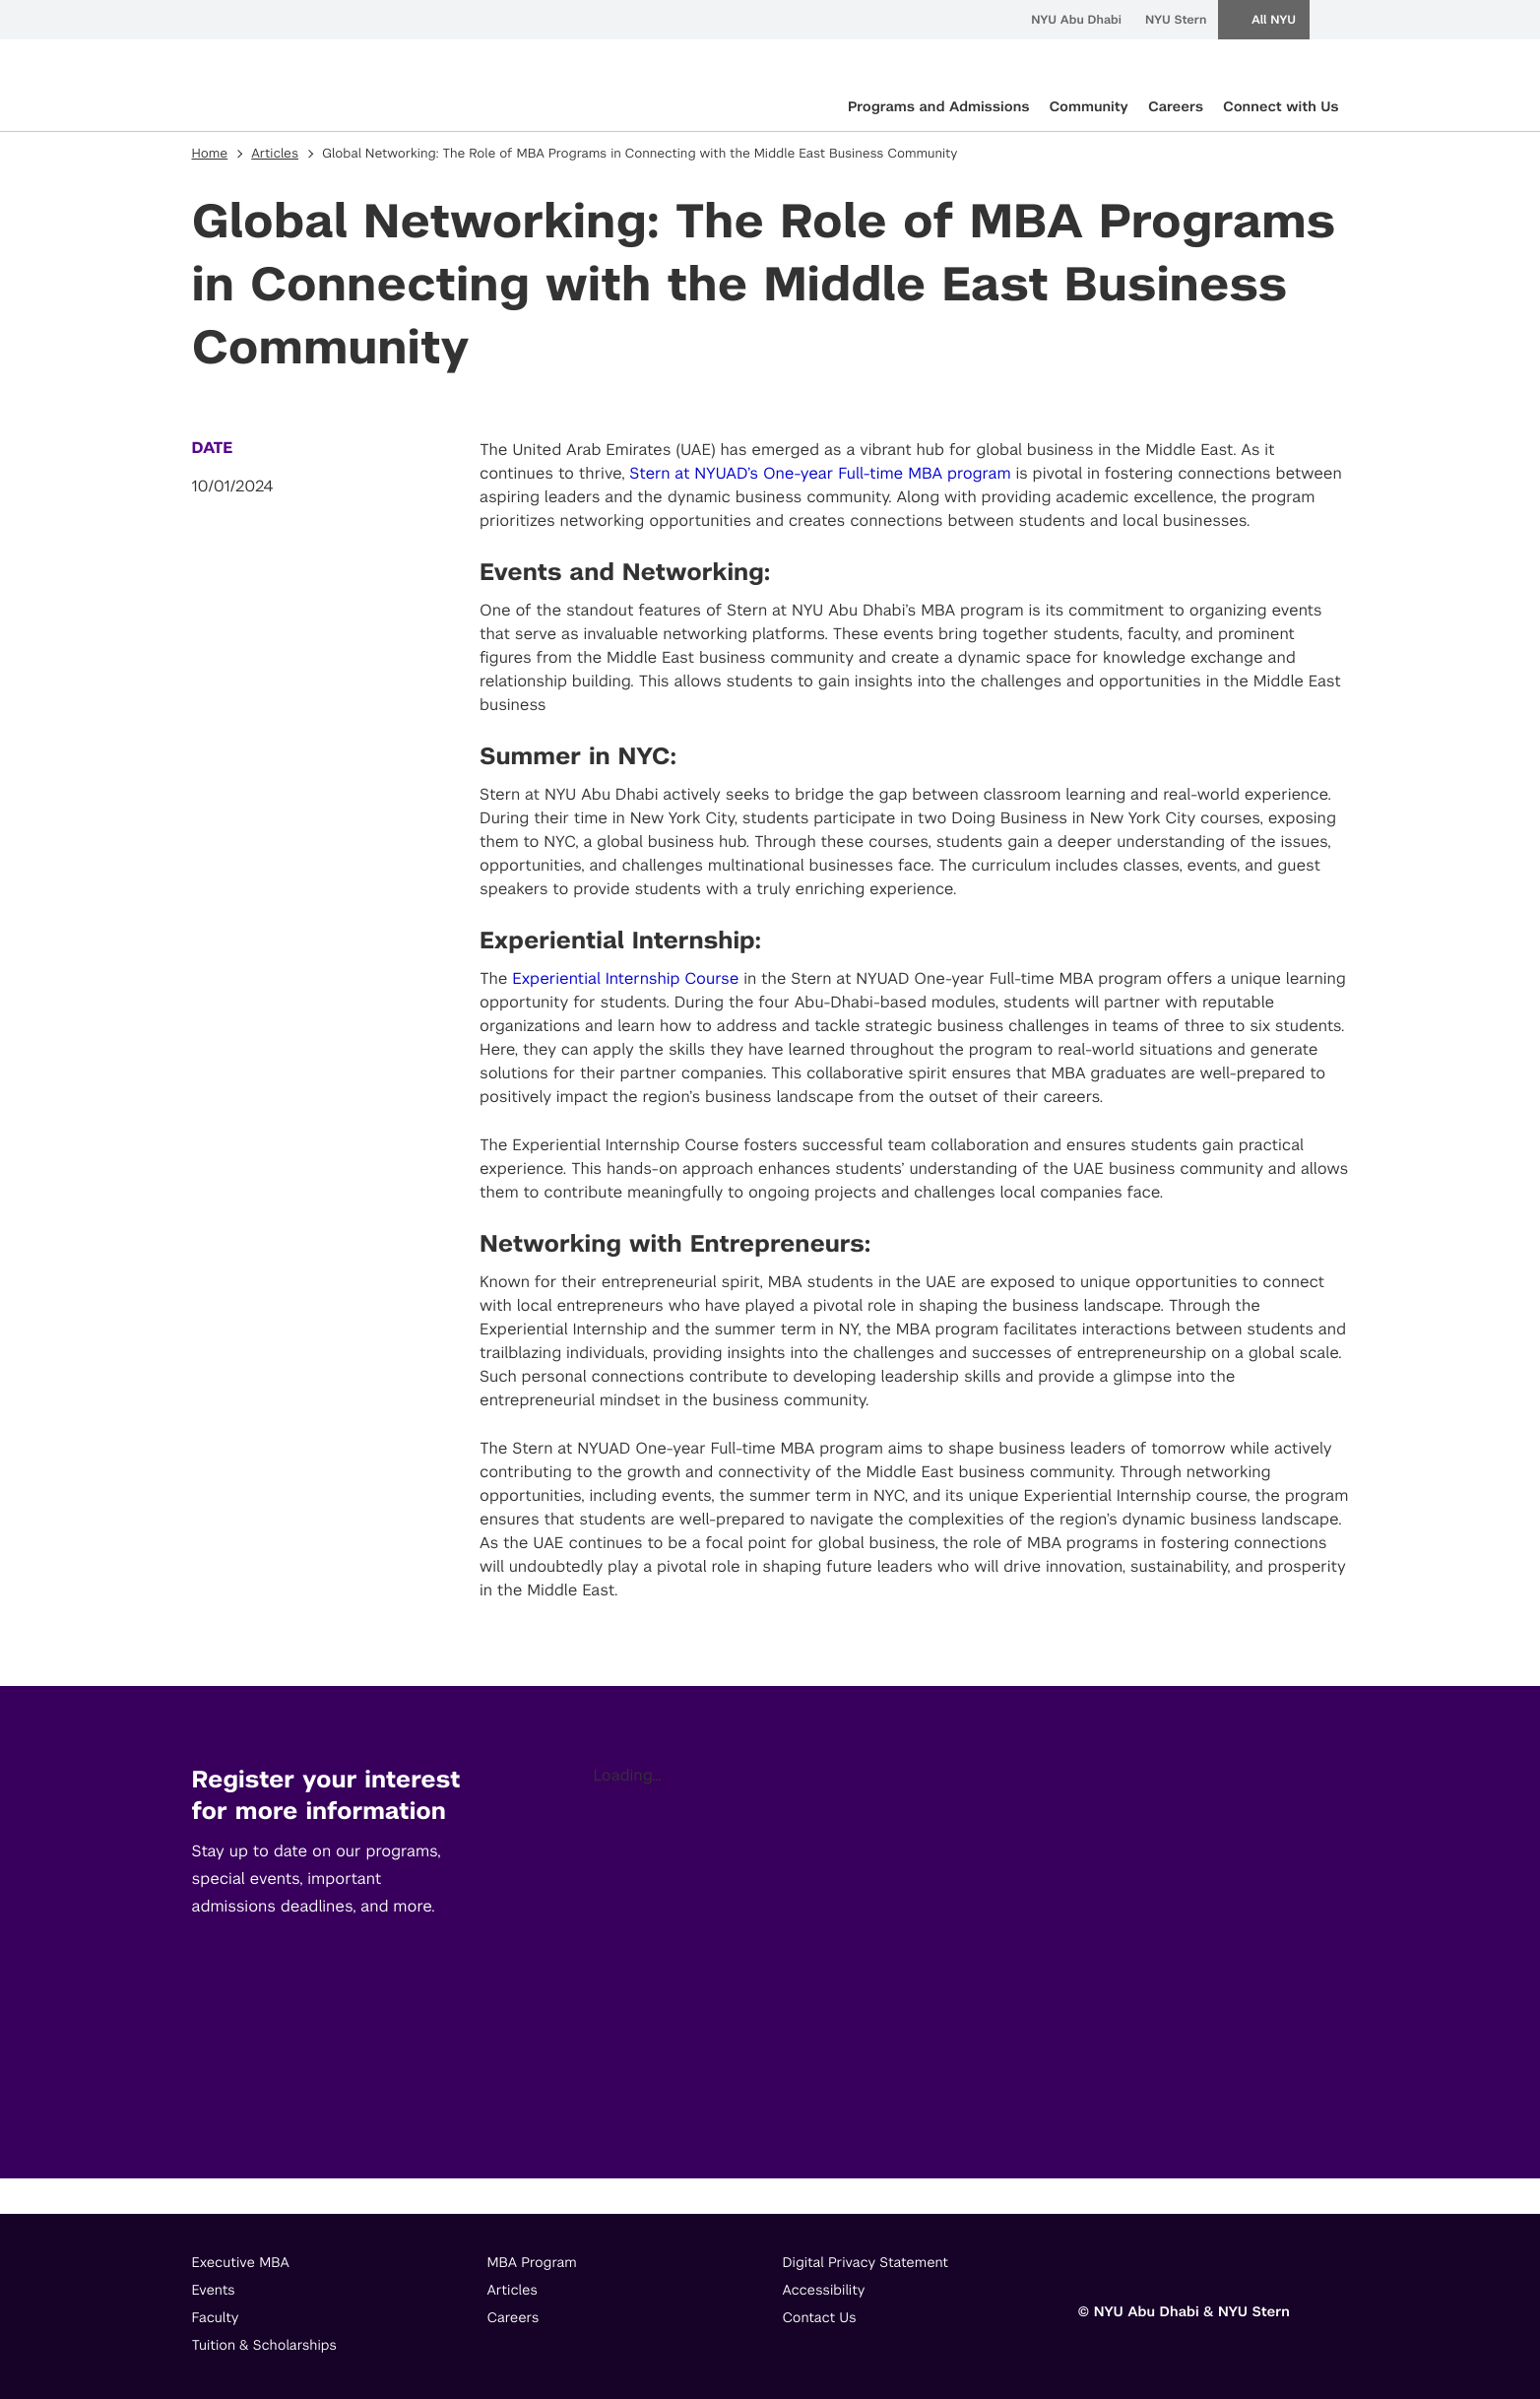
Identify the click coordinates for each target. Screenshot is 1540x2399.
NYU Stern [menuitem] (1175, 20)
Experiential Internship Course (625, 978)
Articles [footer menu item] (512, 2291)
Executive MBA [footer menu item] (240, 2263)
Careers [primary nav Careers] (1175, 107)
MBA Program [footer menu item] (532, 2263)
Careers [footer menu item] (513, 2318)
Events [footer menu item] (213, 2291)
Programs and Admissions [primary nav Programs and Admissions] (939, 107)
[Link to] (1093, 2268)
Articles (274, 154)
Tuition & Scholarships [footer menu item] (265, 2346)
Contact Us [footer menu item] (820, 2318)
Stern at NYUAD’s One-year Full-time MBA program (819, 473)
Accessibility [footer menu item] (824, 2291)
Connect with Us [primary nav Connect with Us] (1280, 107)
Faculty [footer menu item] (215, 2318)
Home (210, 154)
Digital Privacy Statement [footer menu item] (866, 2263)
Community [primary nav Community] (1088, 107)
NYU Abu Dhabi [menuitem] (1076, 20)
